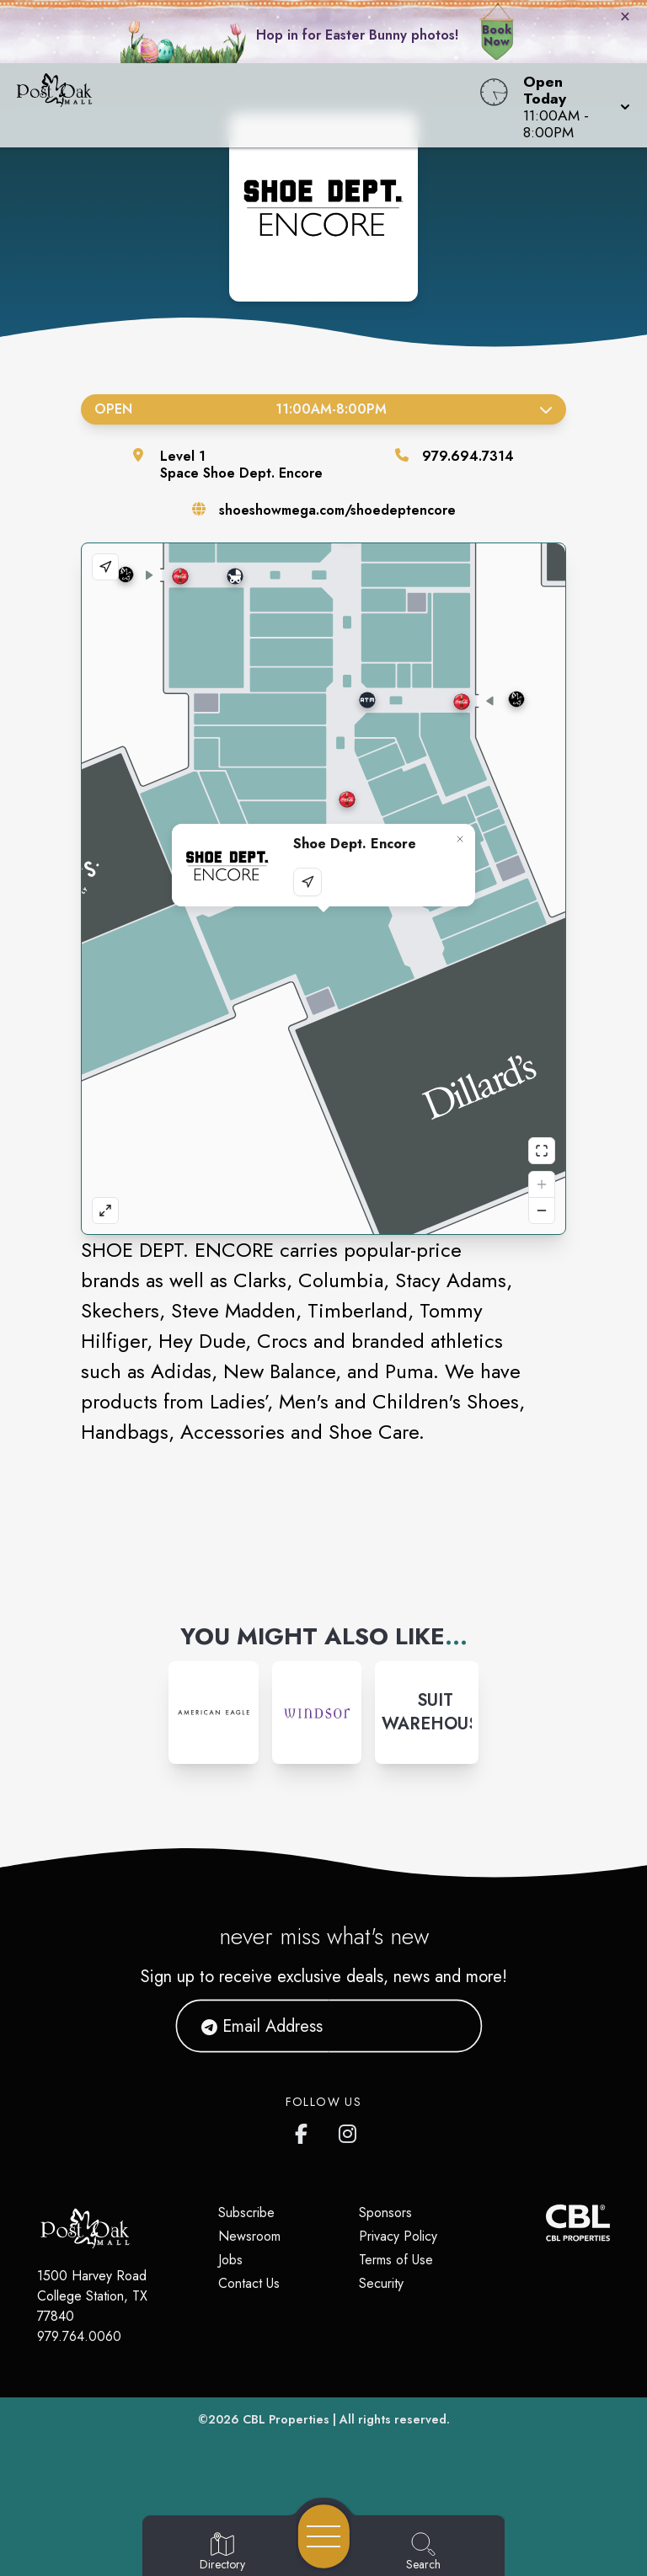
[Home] (246, 105)
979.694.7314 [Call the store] (468, 456)
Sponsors (385, 2212)
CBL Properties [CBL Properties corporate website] (286, 2419)
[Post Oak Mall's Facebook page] (304, 2130)
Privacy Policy (398, 2236)
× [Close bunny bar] (625, 16)
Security (381, 2283)
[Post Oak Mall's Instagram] (348, 2130)
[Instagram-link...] (213, 1713)
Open (323, 409)
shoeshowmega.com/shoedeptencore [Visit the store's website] (337, 510)
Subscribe (246, 2212)
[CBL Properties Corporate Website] (546, 2223)
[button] (572, 105)
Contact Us (249, 2283)
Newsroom (249, 2236)
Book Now (496, 35)
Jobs (230, 2259)
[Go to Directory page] (222, 2552)
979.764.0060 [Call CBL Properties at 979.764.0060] (79, 2336)
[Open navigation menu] (324, 2536)
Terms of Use (396, 2259)
